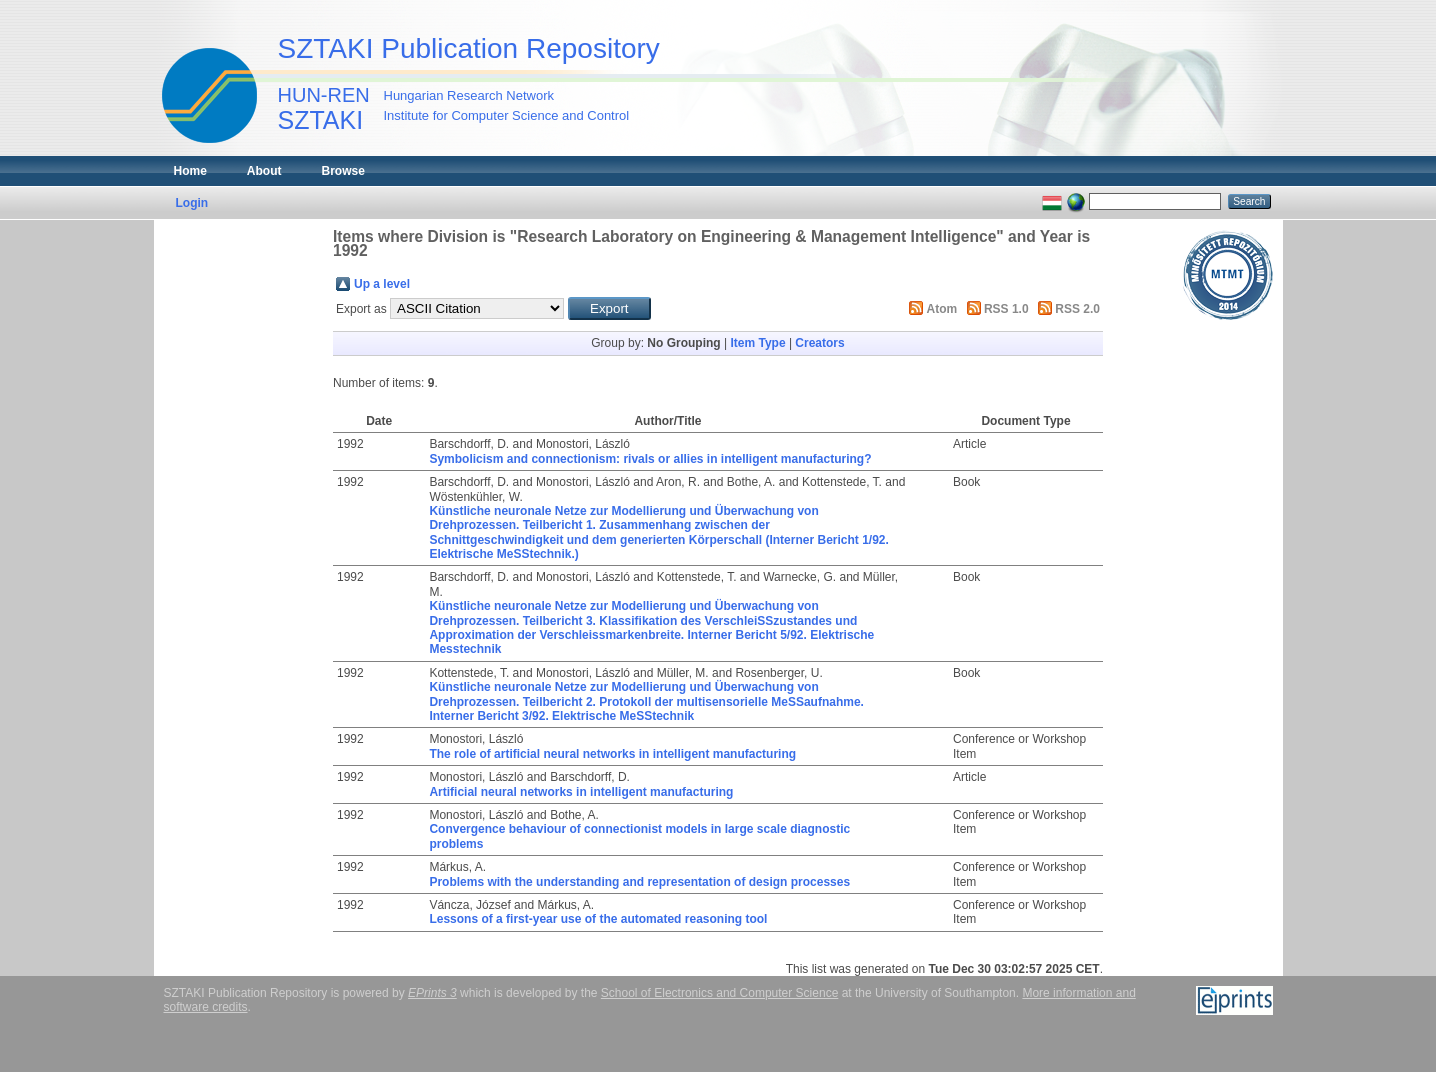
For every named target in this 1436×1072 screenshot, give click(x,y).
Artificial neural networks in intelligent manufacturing (581, 792)
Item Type (757, 343)
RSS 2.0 (1077, 309)
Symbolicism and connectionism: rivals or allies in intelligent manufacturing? (650, 459)
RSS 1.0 (1006, 309)
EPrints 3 (432, 993)
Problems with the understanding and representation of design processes (639, 882)
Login (192, 203)
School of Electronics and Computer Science (719, 993)
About (264, 171)
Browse (343, 171)
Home (190, 171)
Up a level (382, 284)
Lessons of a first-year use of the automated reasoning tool (598, 919)
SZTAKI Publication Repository (469, 48)
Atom (942, 309)
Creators (819, 343)
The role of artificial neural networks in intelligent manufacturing (612, 754)
